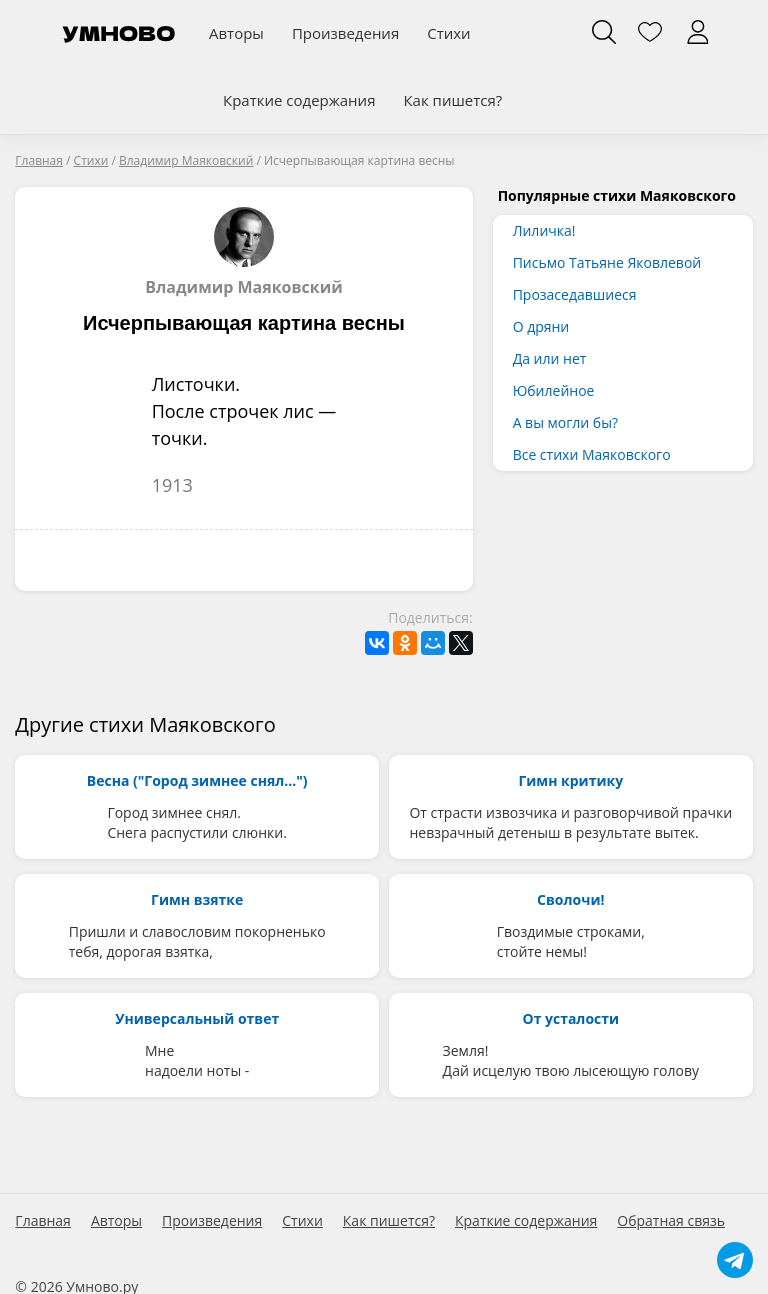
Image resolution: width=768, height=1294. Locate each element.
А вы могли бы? (565, 422)
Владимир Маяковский (243, 252)
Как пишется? (452, 100)
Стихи (448, 33)
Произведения (345, 33)
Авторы (236, 33)
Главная (43, 1221)
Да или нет (550, 358)
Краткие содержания (299, 100)
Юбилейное (554, 390)
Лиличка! (544, 230)
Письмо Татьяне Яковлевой (607, 262)
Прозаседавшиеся (575, 294)
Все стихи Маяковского (592, 454)
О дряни (541, 326)
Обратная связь (671, 1221)
